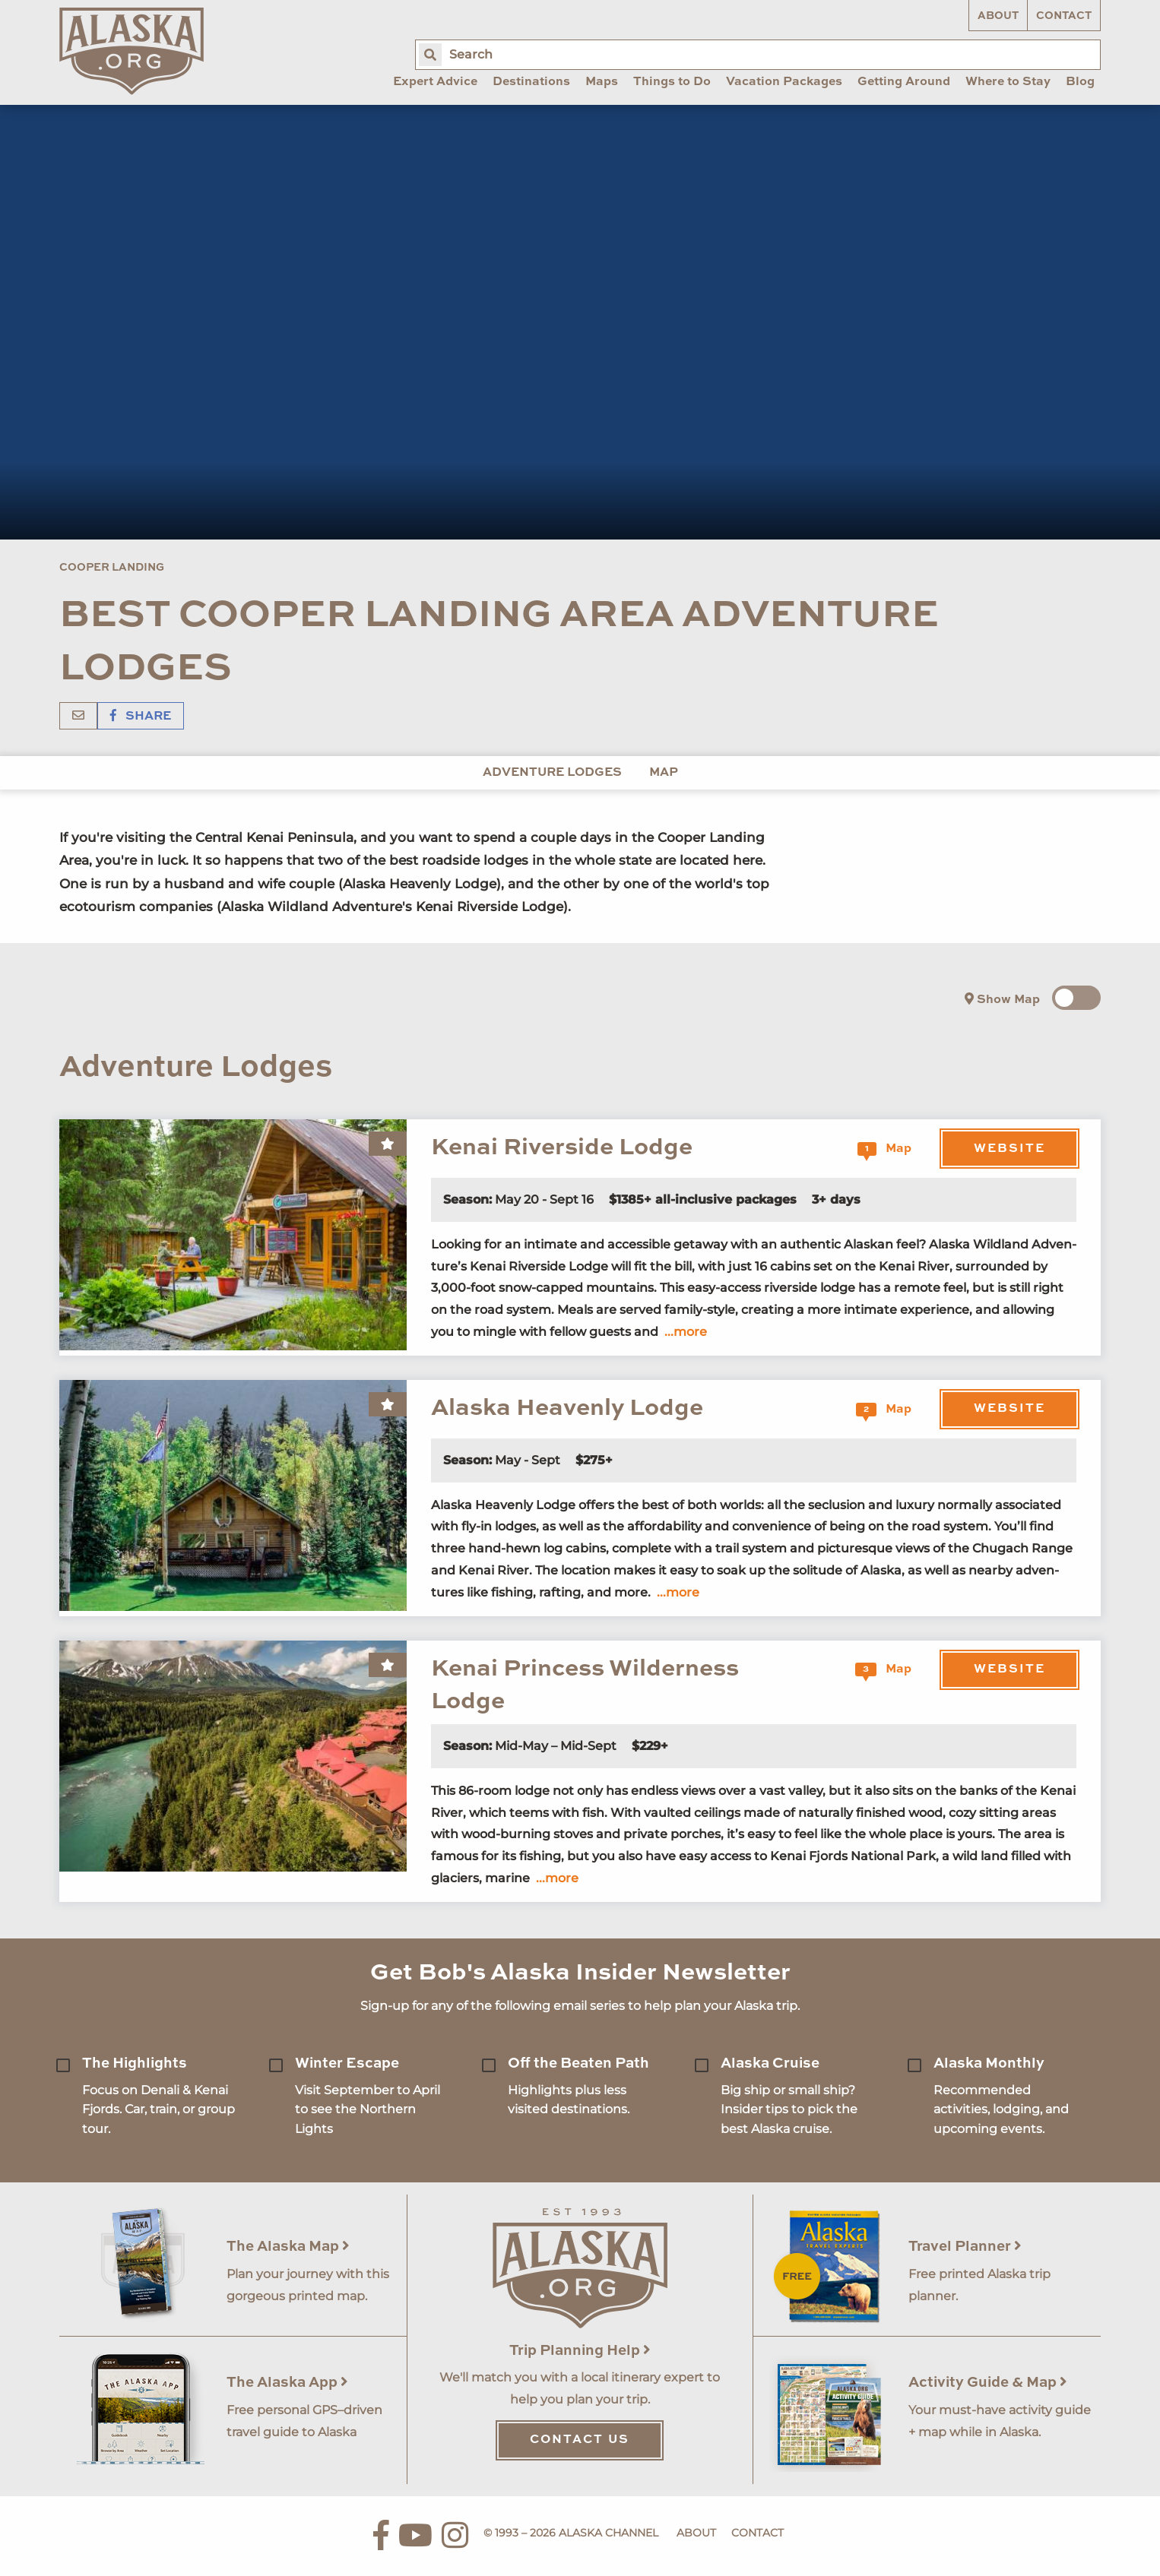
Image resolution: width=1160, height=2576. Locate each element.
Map (663, 773)
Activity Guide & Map (987, 2382)
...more (685, 1331)
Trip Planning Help (580, 2350)
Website (1009, 1149)
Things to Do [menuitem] (672, 82)
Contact (1064, 16)
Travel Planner (965, 2246)
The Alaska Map (288, 2246)
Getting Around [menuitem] (903, 82)
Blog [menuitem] (1080, 82)
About (998, 16)
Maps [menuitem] (601, 82)
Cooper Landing (111, 567)
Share (140, 716)
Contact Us (579, 2440)
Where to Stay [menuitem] (1008, 82)
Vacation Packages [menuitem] (784, 82)
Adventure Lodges (552, 773)
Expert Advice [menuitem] (435, 82)
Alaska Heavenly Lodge (567, 1408)
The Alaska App (287, 2382)
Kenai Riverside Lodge (562, 1148)
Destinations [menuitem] (531, 82)
